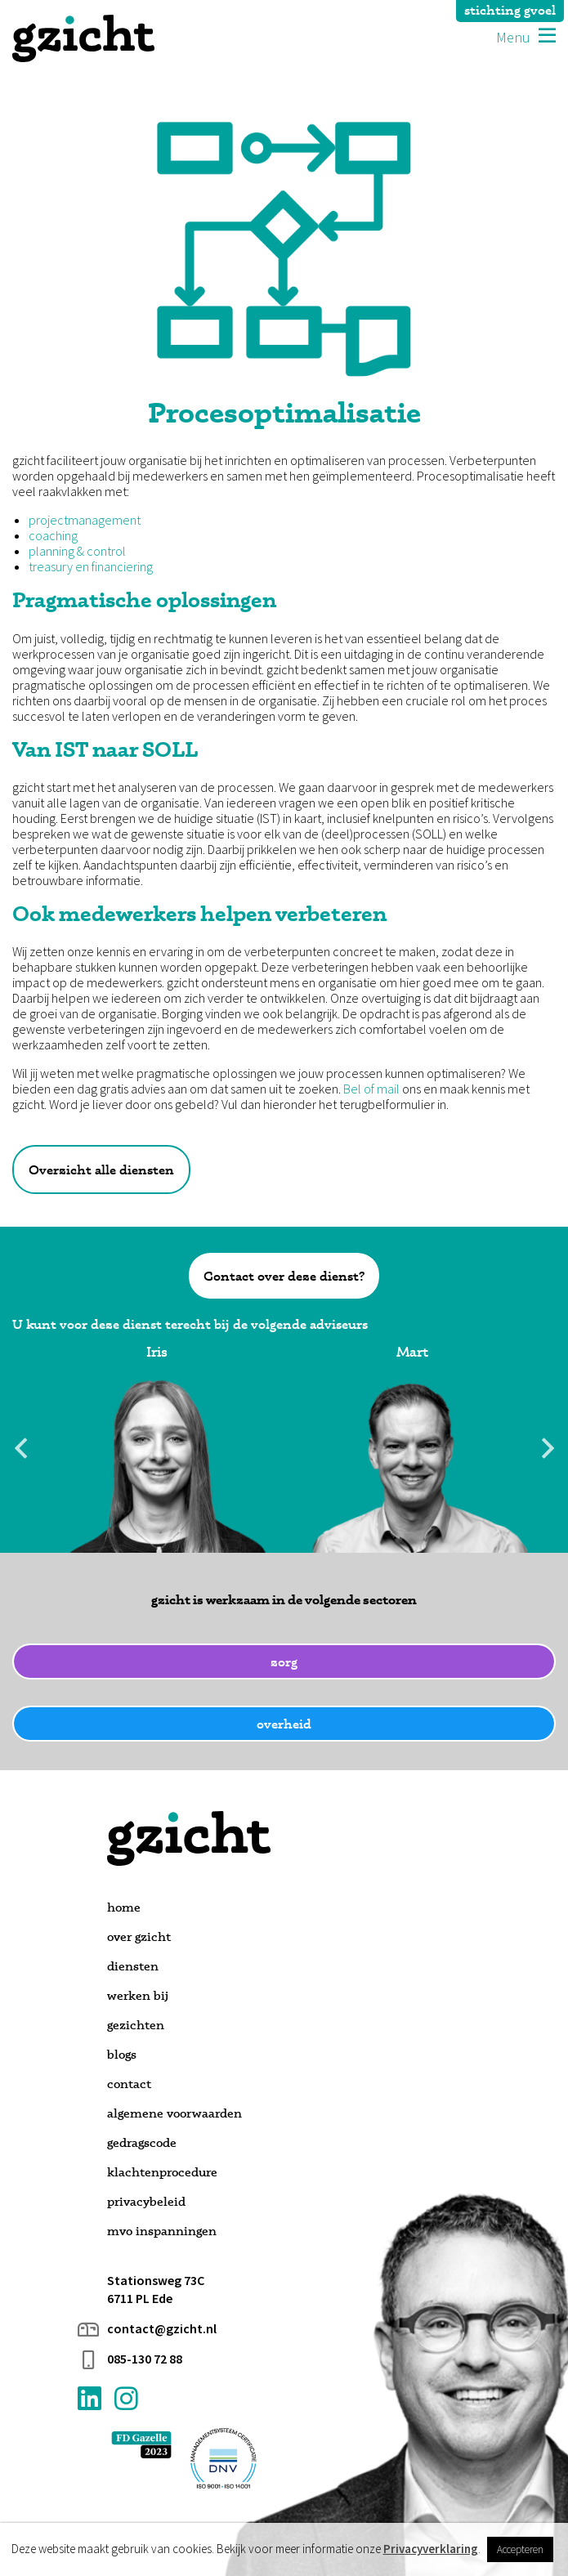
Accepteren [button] (520, 2549)
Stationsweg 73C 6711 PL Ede (155, 2289)
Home (124, 1907)
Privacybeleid (146, 2201)
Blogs (121, 2054)
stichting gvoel (510, 10)
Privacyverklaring (430, 2549)
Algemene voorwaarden (174, 2113)
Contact (129, 2083)
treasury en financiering (91, 566)
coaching (53, 535)
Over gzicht (139, 1936)
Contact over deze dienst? (284, 1276)
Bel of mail (371, 1089)
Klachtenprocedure (162, 2172)
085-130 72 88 (144, 2359)
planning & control (77, 551)
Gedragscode (142, 2142)
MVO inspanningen (162, 2230)
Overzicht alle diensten (101, 1169)
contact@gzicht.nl (162, 2328)
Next (547, 1448)
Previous (20, 1448)
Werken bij (137, 1995)
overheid (284, 1723)
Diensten (133, 1966)
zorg (284, 1661)
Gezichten (135, 2025)
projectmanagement (85, 520)
